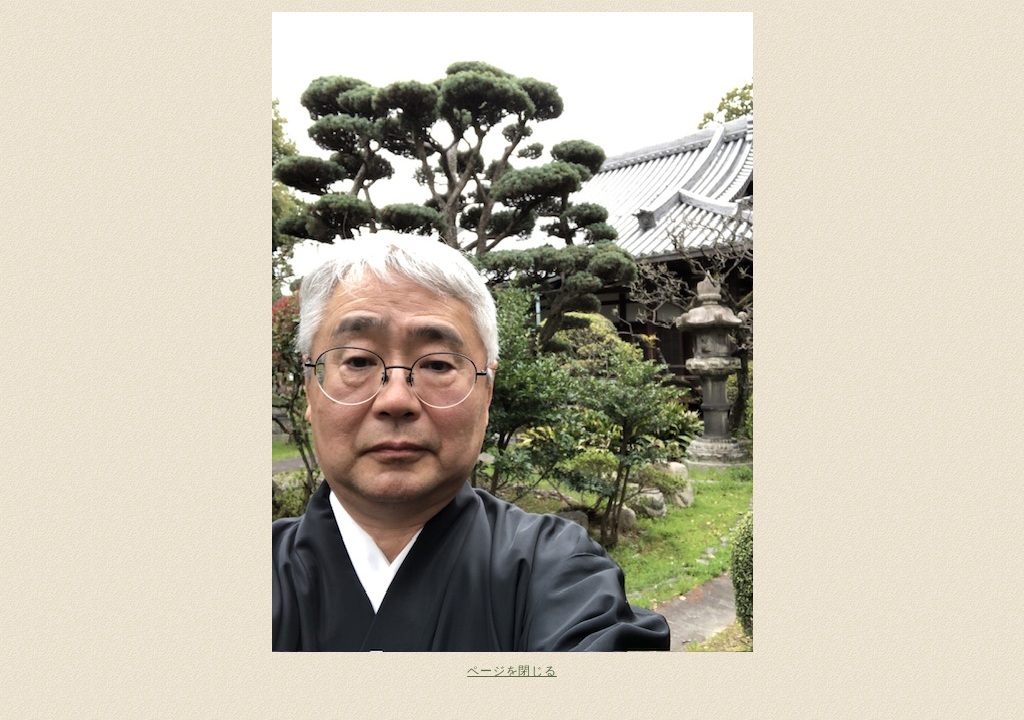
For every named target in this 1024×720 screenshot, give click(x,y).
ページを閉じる (512, 671)
